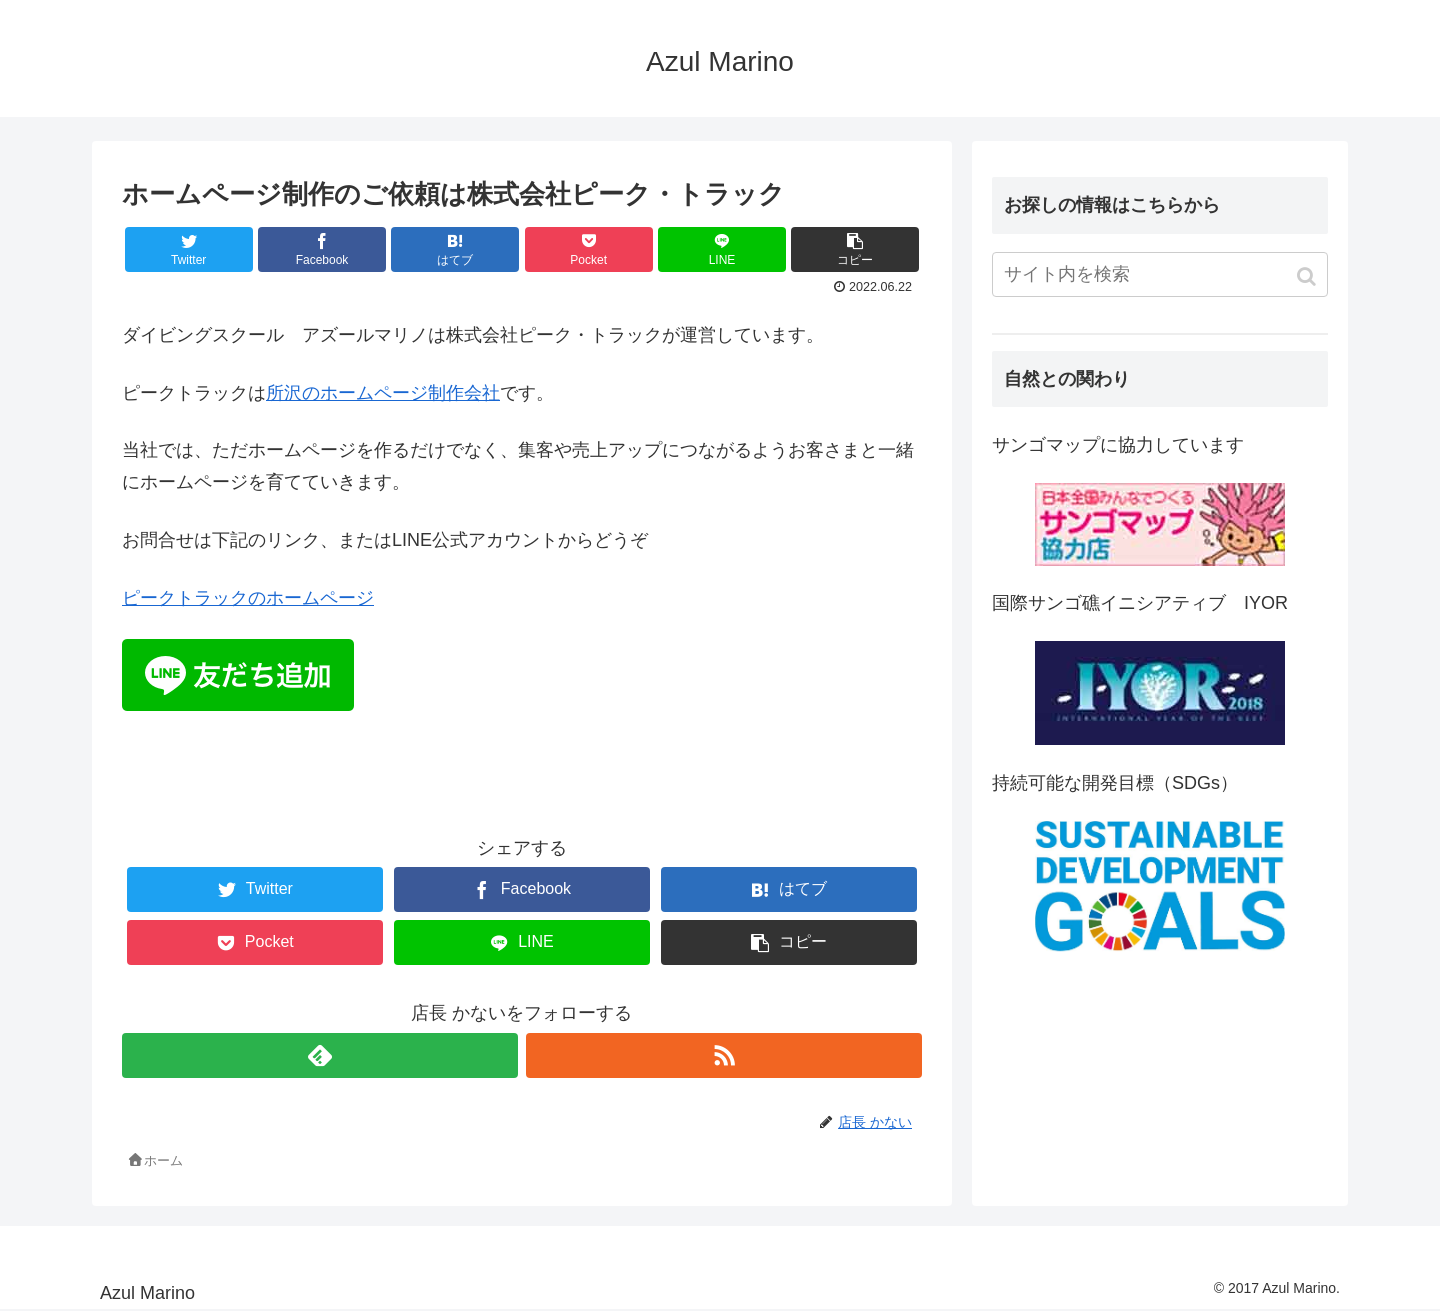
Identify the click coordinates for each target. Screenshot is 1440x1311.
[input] (1160, 274)
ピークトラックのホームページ (248, 598)
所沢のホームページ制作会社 (383, 393)
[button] (1308, 276)
